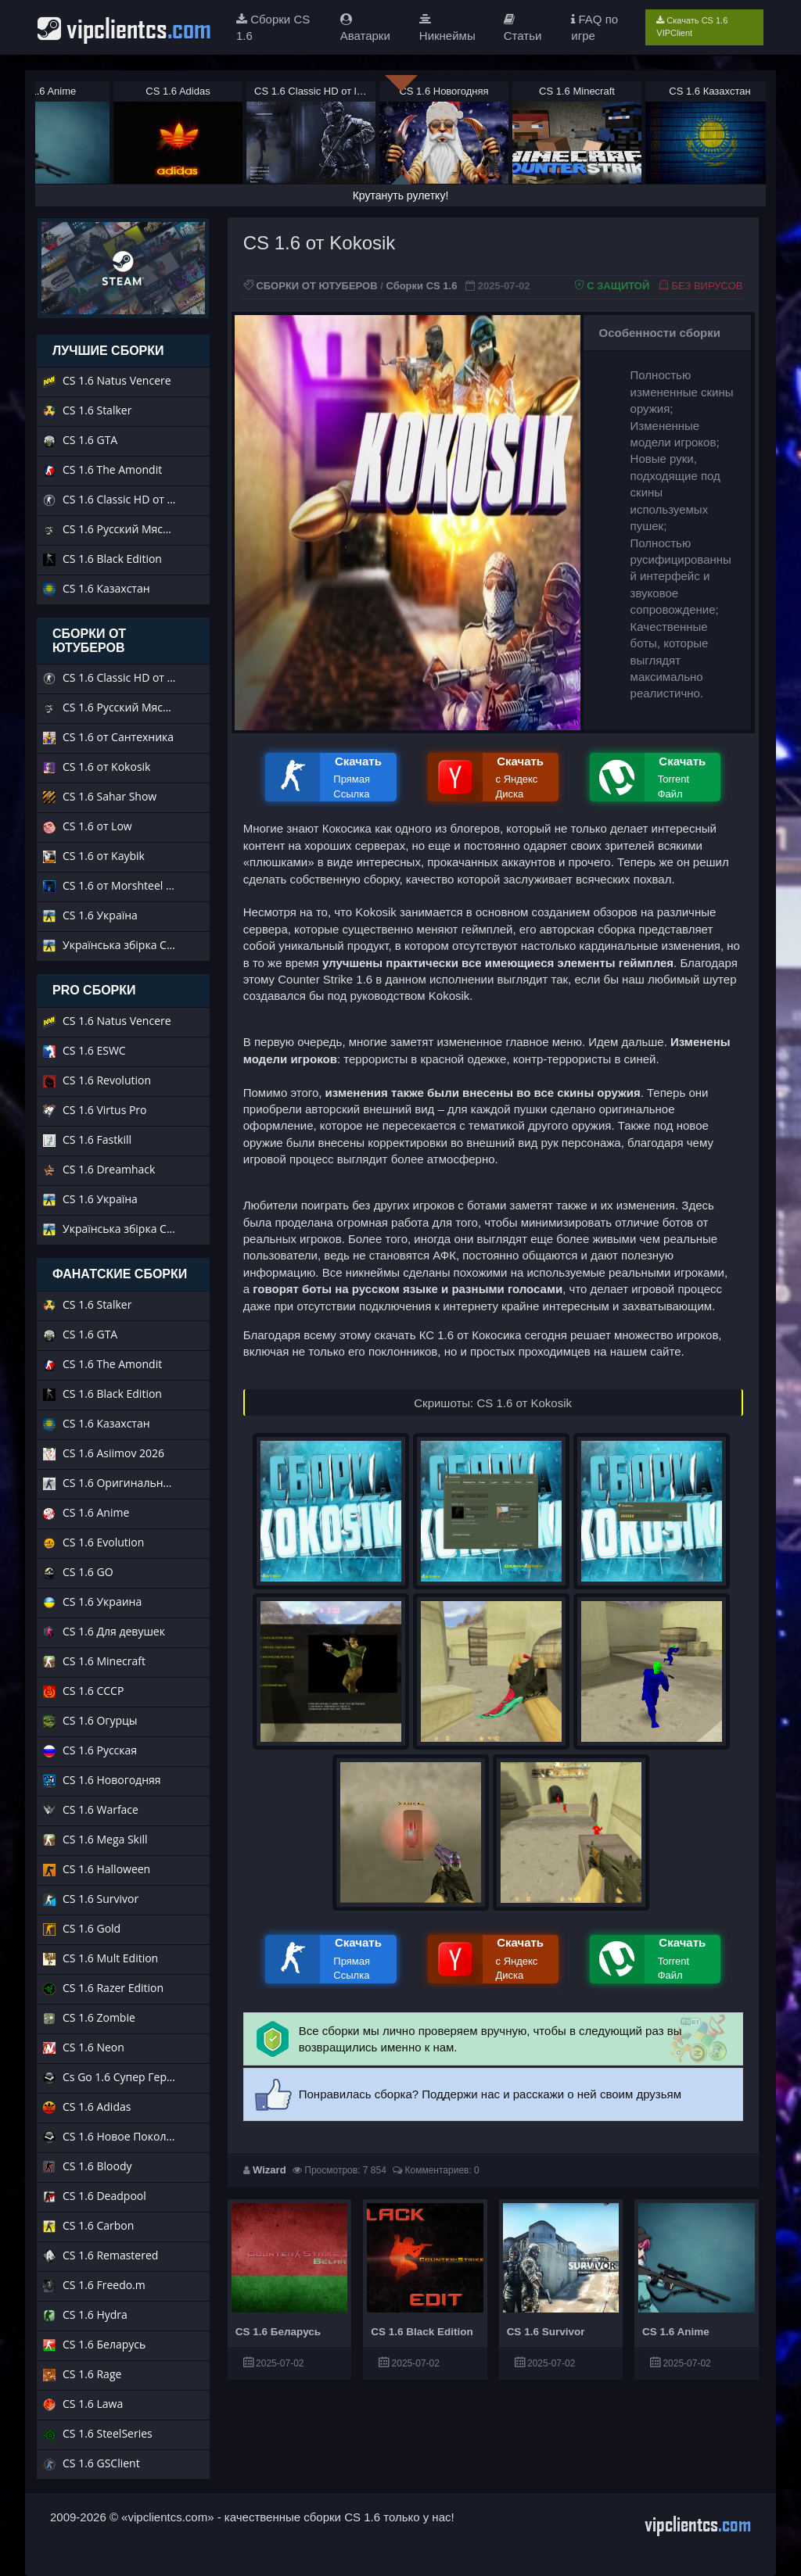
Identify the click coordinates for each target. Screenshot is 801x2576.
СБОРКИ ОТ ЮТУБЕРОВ (316, 286)
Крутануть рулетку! (401, 195)
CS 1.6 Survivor (546, 2332)
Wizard (269, 2170)
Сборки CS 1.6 (421, 286)
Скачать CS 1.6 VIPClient (691, 27)
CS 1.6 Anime (675, 2332)
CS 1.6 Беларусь (278, 2332)
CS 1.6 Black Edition (422, 2332)
